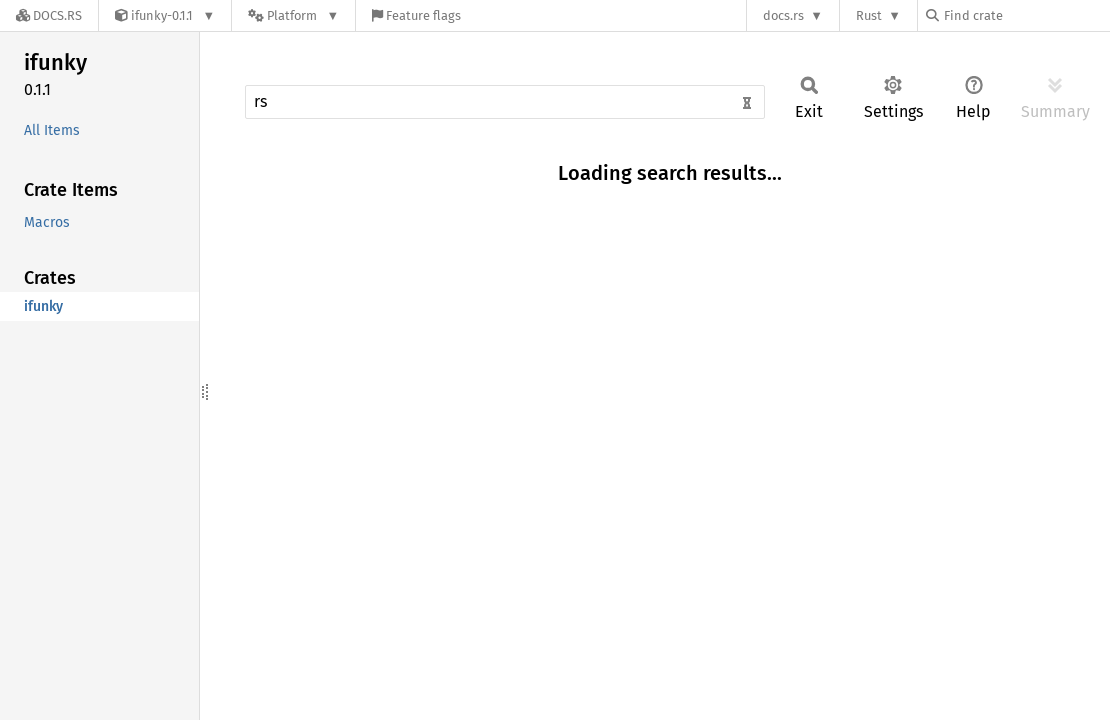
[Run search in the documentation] (505, 102)
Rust (869, 15)
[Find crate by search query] (1026, 15)
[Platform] (293, 15)
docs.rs (783, 15)
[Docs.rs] (49, 15)
